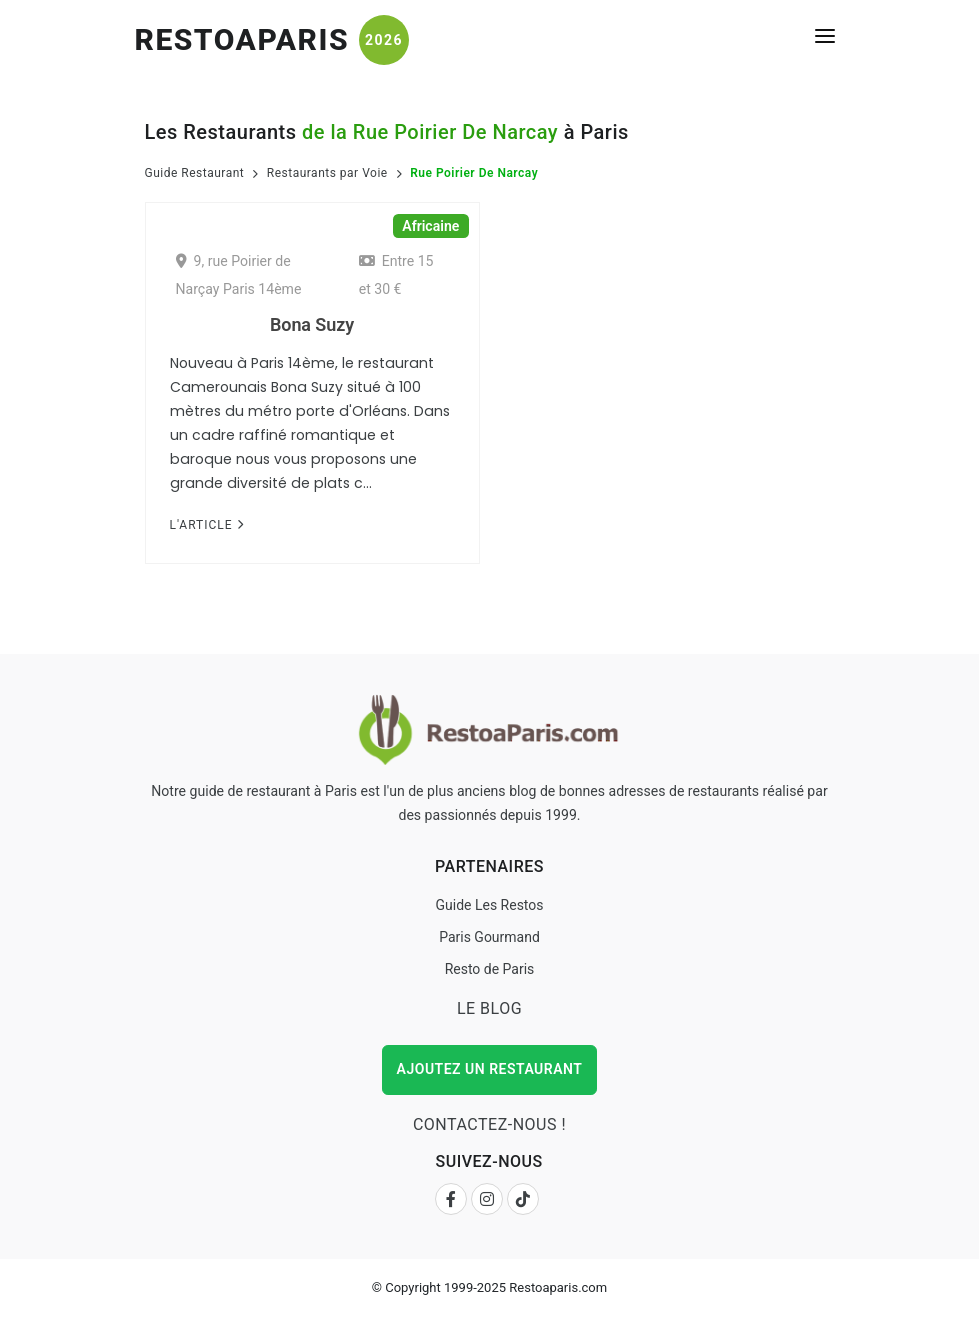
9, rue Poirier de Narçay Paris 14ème (239, 275)
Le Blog (489, 1008)
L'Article (207, 525)
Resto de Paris (490, 969)
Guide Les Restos (489, 905)
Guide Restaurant (195, 173)
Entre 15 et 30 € (396, 275)
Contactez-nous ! (489, 1124)
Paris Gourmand (489, 937)
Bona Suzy (312, 324)
